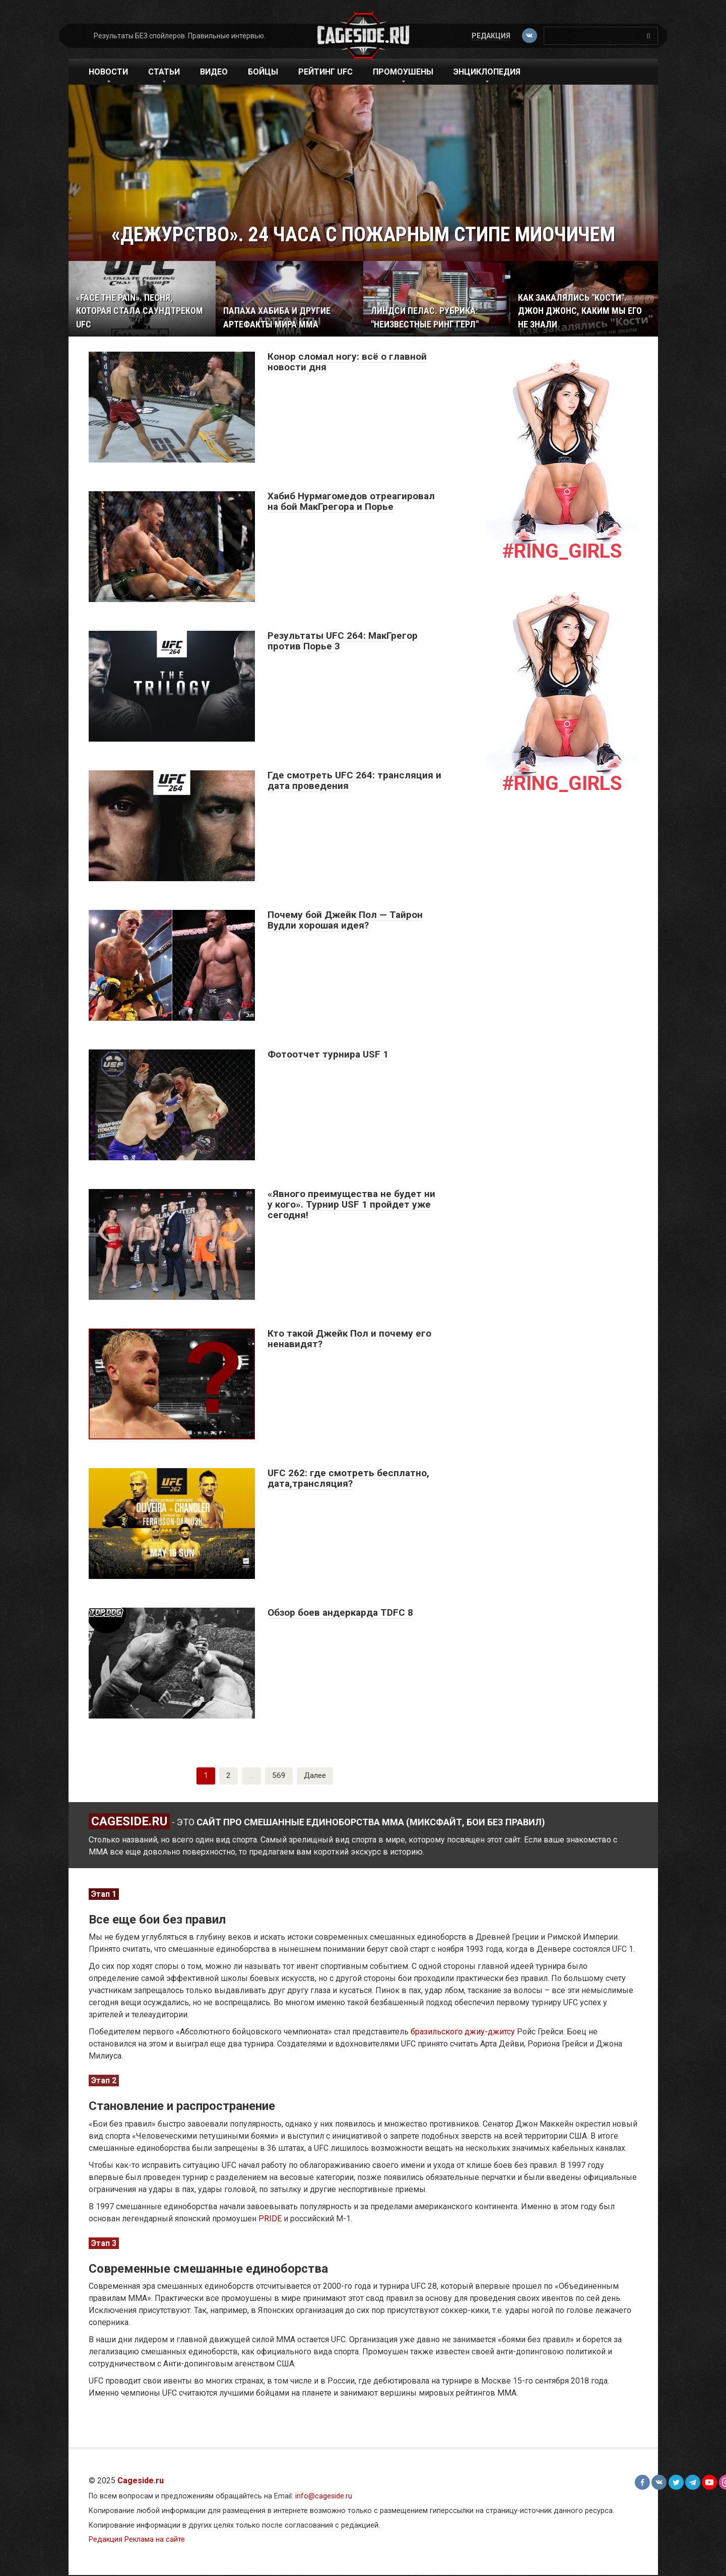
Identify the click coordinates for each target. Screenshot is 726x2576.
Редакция (490, 36)
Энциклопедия (486, 72)
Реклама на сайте (154, 2540)
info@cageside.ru (323, 2497)
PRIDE (270, 2219)
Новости (108, 72)
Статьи (164, 72)
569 (278, 1776)
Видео (214, 72)
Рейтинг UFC (325, 72)
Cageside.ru (140, 2481)
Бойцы (263, 72)
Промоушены (403, 72)
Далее (315, 1776)
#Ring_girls (562, 551)
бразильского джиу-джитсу (463, 2032)
